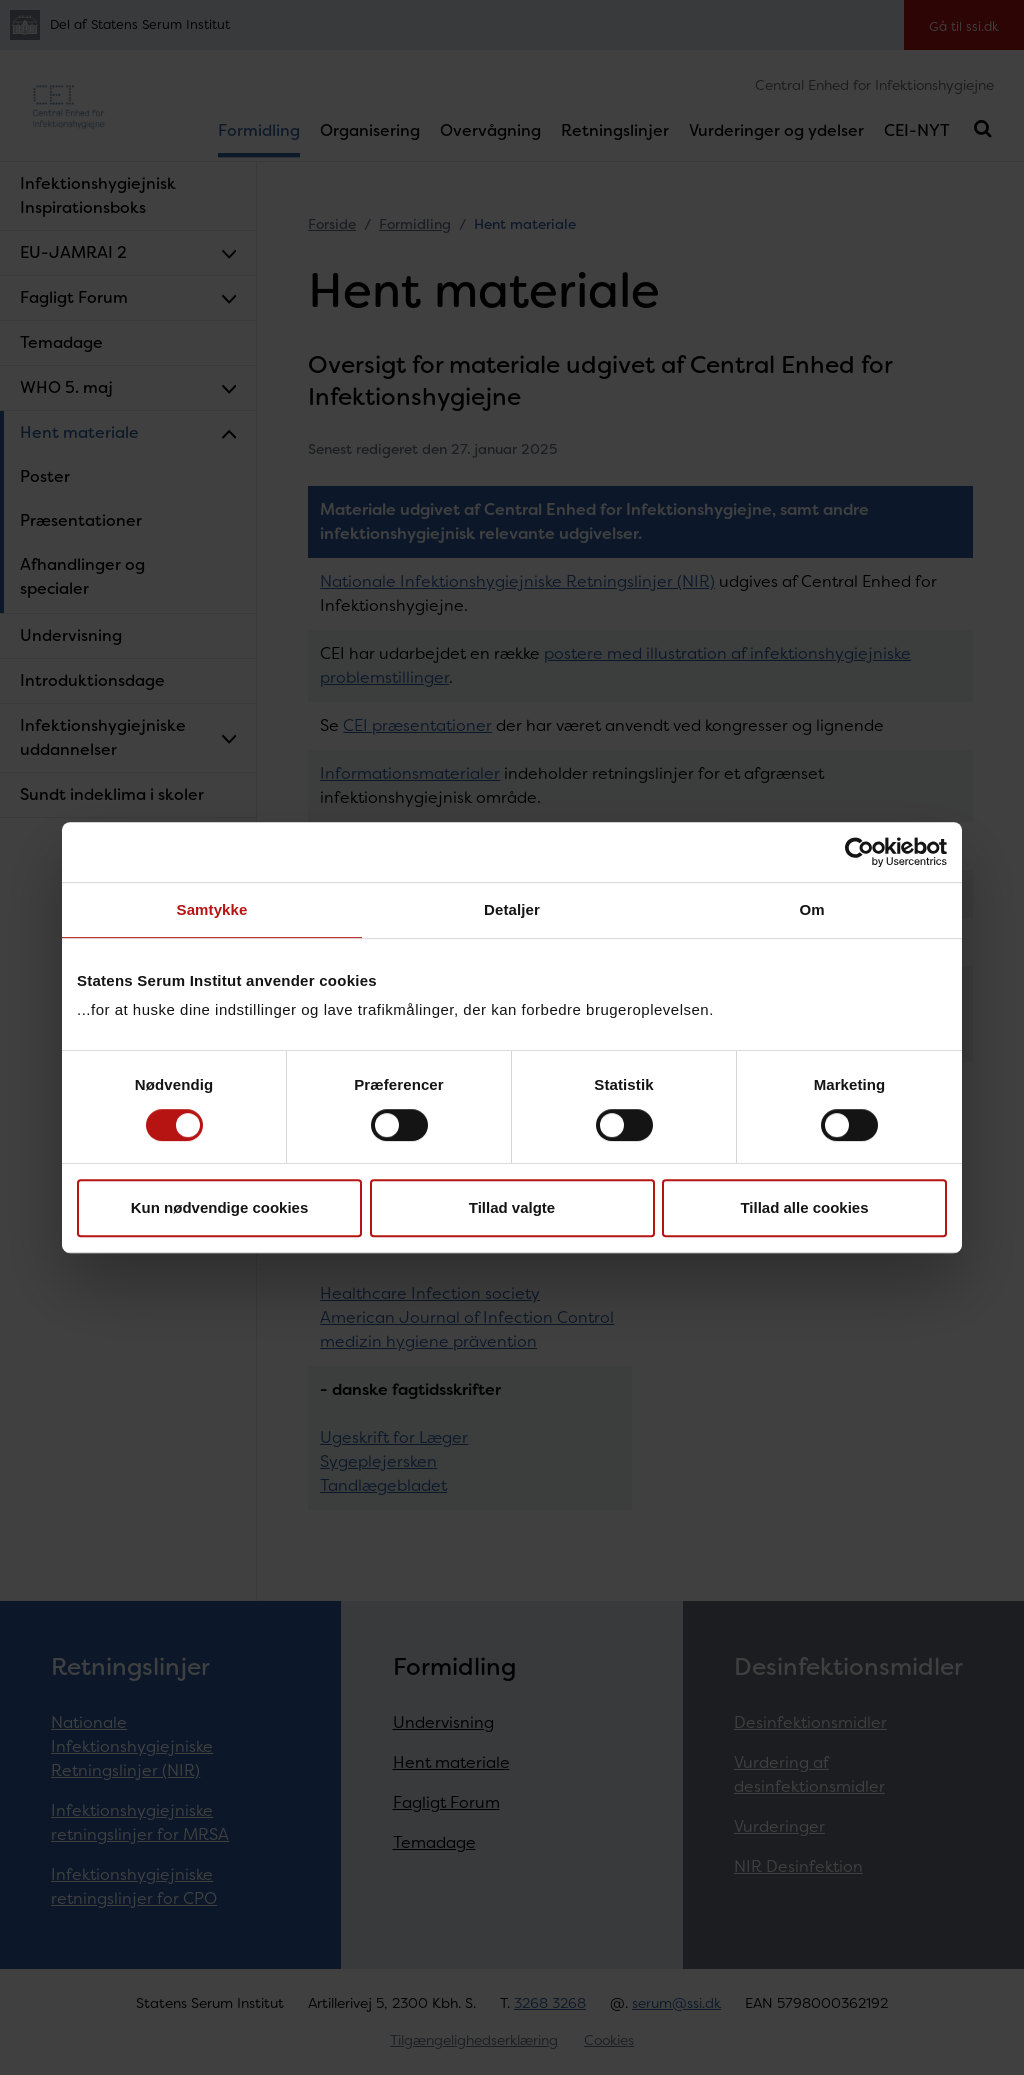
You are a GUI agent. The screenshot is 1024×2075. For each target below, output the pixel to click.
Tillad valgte (512, 1207)
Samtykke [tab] (212, 909)
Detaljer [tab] (512, 909)
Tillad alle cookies (804, 1207)
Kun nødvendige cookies (220, 1207)
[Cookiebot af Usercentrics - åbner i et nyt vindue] (859, 852)
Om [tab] (811, 909)
